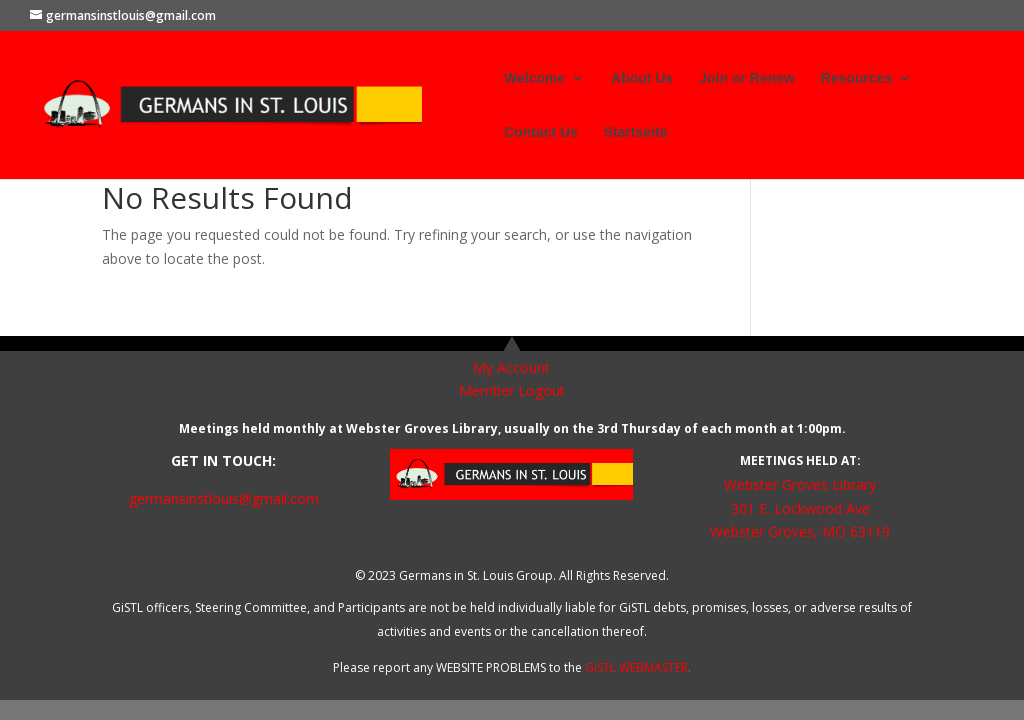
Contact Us (541, 132)
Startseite (636, 132)
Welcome (534, 78)
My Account (511, 367)
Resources (857, 78)
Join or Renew (747, 78)
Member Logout (512, 390)
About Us (642, 78)
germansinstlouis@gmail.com (224, 498)
